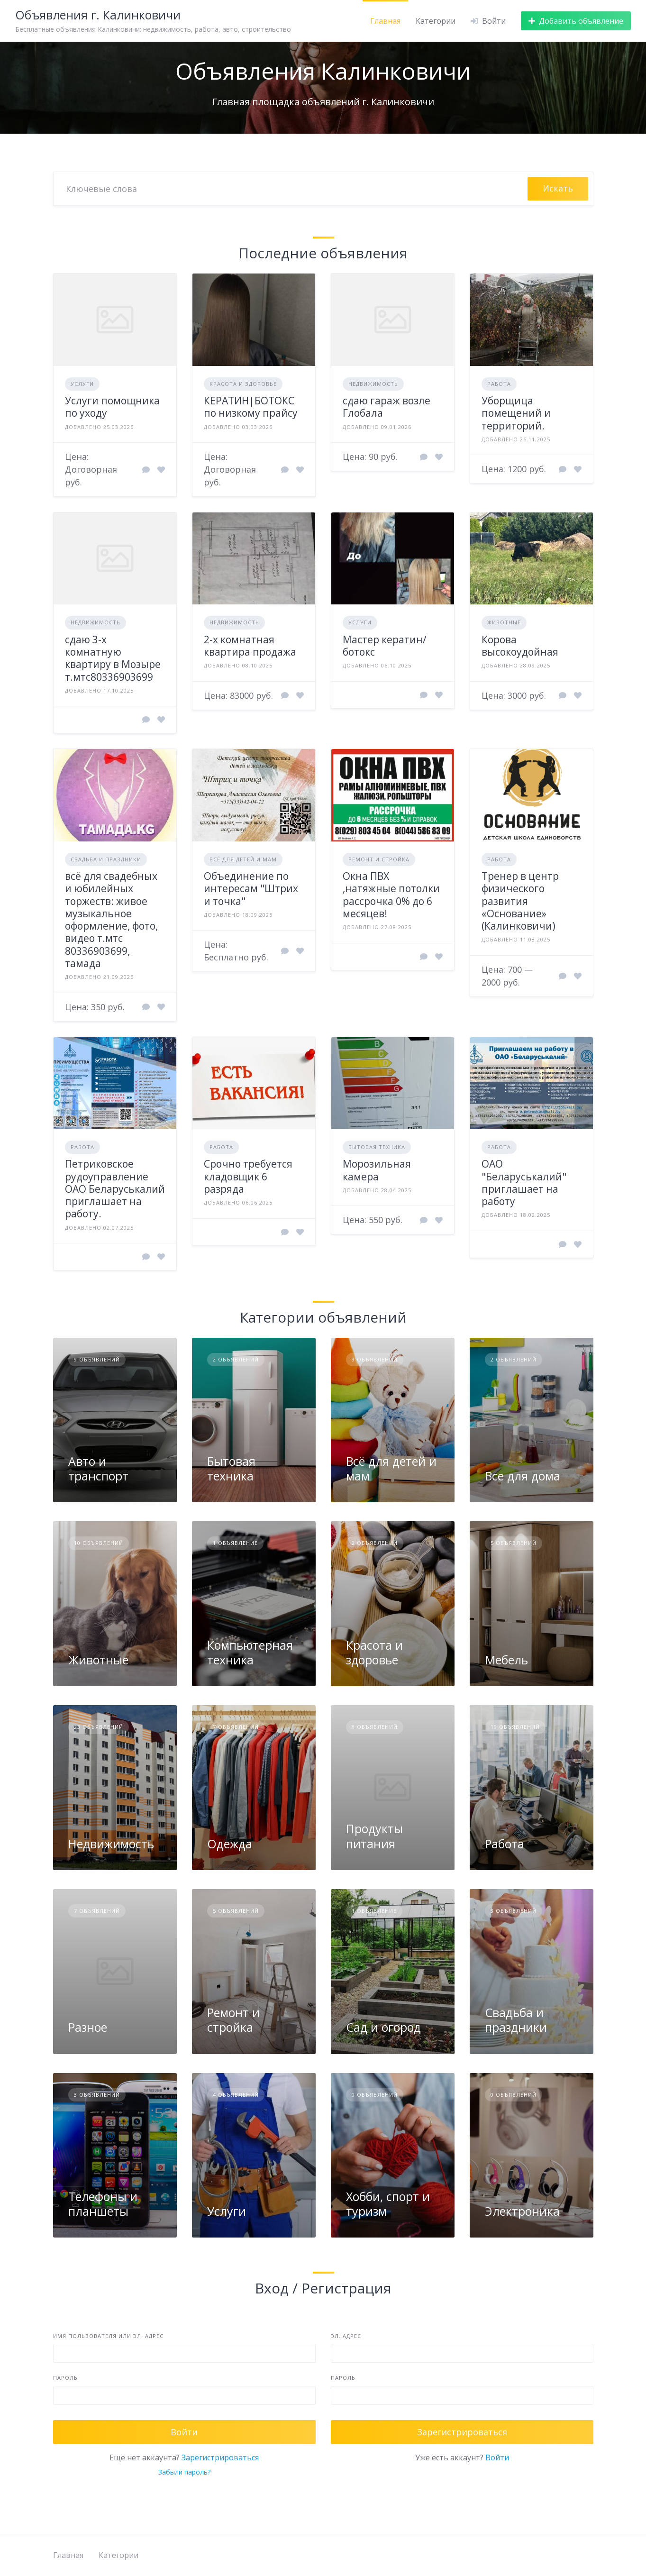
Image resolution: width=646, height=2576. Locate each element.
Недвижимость (373, 383)
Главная (385, 21)
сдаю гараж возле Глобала (386, 407)
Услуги (82, 383)
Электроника (522, 2211)
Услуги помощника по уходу (112, 407)
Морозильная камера (377, 1170)
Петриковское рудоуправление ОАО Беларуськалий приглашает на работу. (115, 1188)
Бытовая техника (376, 1147)
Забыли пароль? (184, 2471)
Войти (497, 2457)
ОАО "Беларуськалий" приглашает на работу (524, 1182)
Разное (87, 2027)
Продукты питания (374, 1835)
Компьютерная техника (250, 1652)
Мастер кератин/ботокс (385, 645)
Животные (504, 622)
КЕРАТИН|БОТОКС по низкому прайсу (251, 407)
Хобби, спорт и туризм (388, 2203)
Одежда (229, 1844)
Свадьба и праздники (106, 859)
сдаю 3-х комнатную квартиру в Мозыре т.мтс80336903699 (113, 658)
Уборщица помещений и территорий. (516, 413)
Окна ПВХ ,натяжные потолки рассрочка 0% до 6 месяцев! (391, 894)
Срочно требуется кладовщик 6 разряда (248, 1176)
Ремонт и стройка (378, 859)
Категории (435, 21)
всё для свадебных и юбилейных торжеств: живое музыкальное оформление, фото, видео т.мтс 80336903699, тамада (111, 919)
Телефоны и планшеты (102, 2203)
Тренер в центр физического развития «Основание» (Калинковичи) (520, 900)
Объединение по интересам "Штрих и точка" (251, 888)
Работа (499, 383)
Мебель (506, 1660)
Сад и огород (383, 2027)
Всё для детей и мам (243, 859)
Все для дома (522, 1476)
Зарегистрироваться (220, 2457)
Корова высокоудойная (520, 645)
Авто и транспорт (98, 1468)
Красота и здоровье (243, 383)
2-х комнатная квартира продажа (250, 645)
